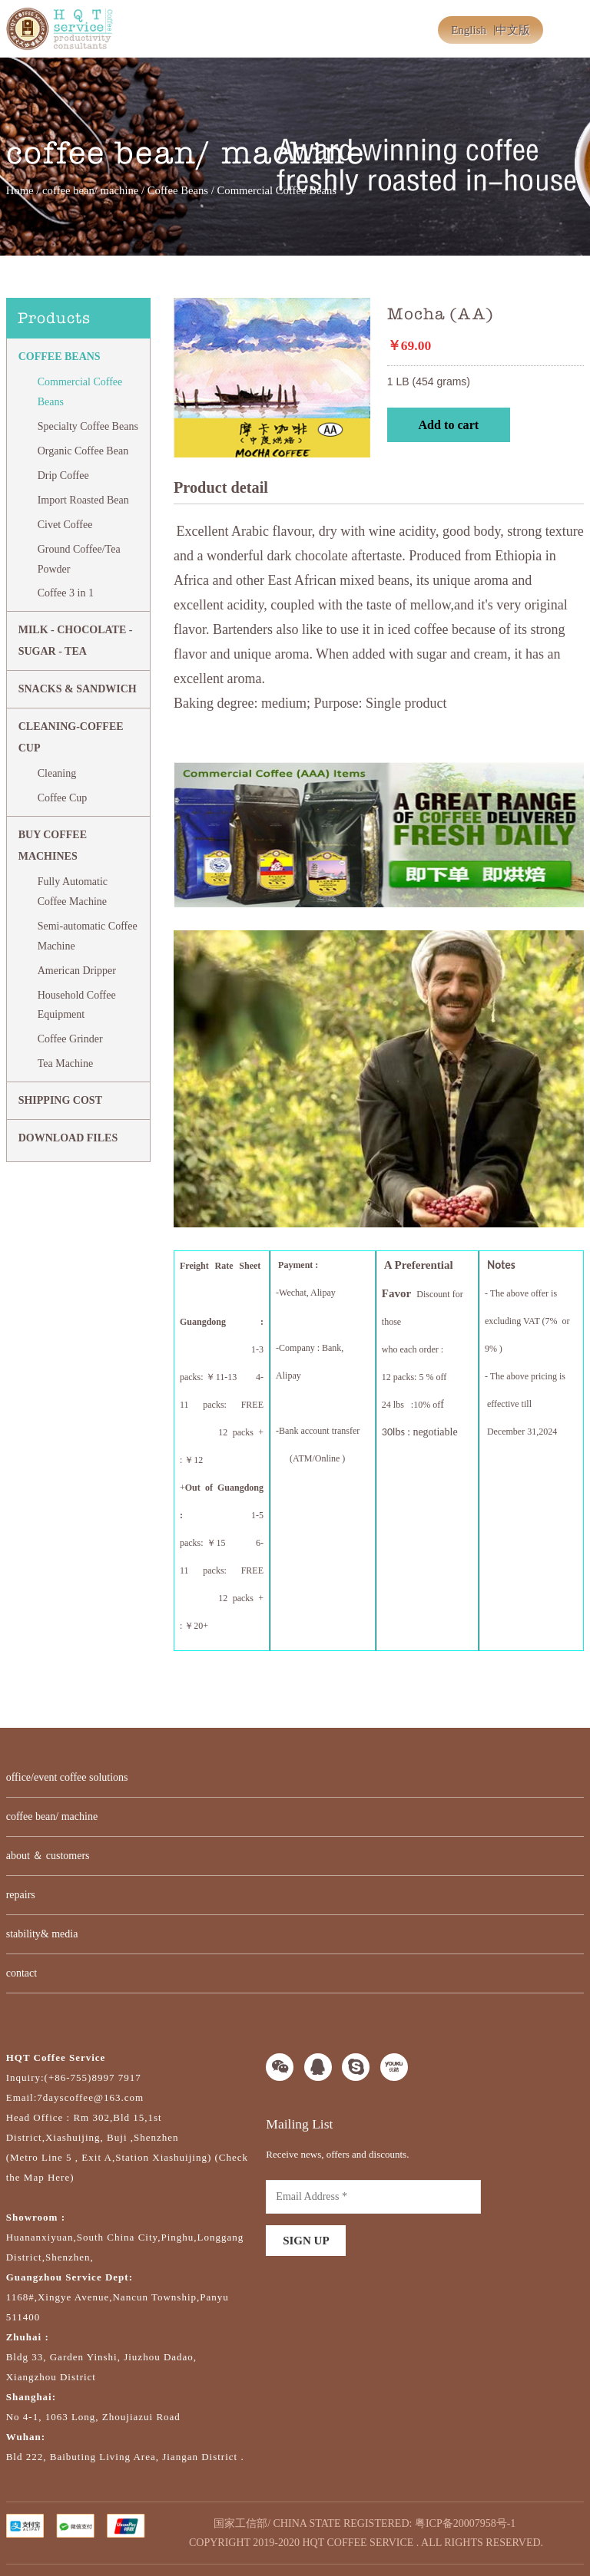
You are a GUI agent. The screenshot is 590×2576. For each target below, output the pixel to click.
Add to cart (448, 424)
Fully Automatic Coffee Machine (73, 891)
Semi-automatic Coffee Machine (88, 936)
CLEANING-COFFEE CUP (71, 737)
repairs (20, 1895)
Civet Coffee (65, 524)
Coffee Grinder (70, 1039)
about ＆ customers (48, 1855)
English (468, 30)
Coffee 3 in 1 (66, 593)
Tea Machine (65, 1063)
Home (20, 190)
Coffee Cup (63, 798)
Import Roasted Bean (83, 500)
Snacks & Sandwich (77, 689)
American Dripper (77, 970)
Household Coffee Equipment (77, 1005)
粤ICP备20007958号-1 (465, 2523)
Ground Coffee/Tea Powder (79, 559)
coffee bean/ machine (90, 190)
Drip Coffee (63, 475)
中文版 (513, 30)
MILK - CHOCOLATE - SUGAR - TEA (75, 640)
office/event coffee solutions (67, 1777)
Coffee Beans (178, 190)
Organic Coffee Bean (83, 451)
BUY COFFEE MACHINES (52, 845)
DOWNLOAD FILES (68, 1138)
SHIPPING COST (60, 1100)
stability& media (42, 1934)
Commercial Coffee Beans (80, 392)
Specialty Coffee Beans (88, 426)
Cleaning (57, 773)
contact (21, 1973)
